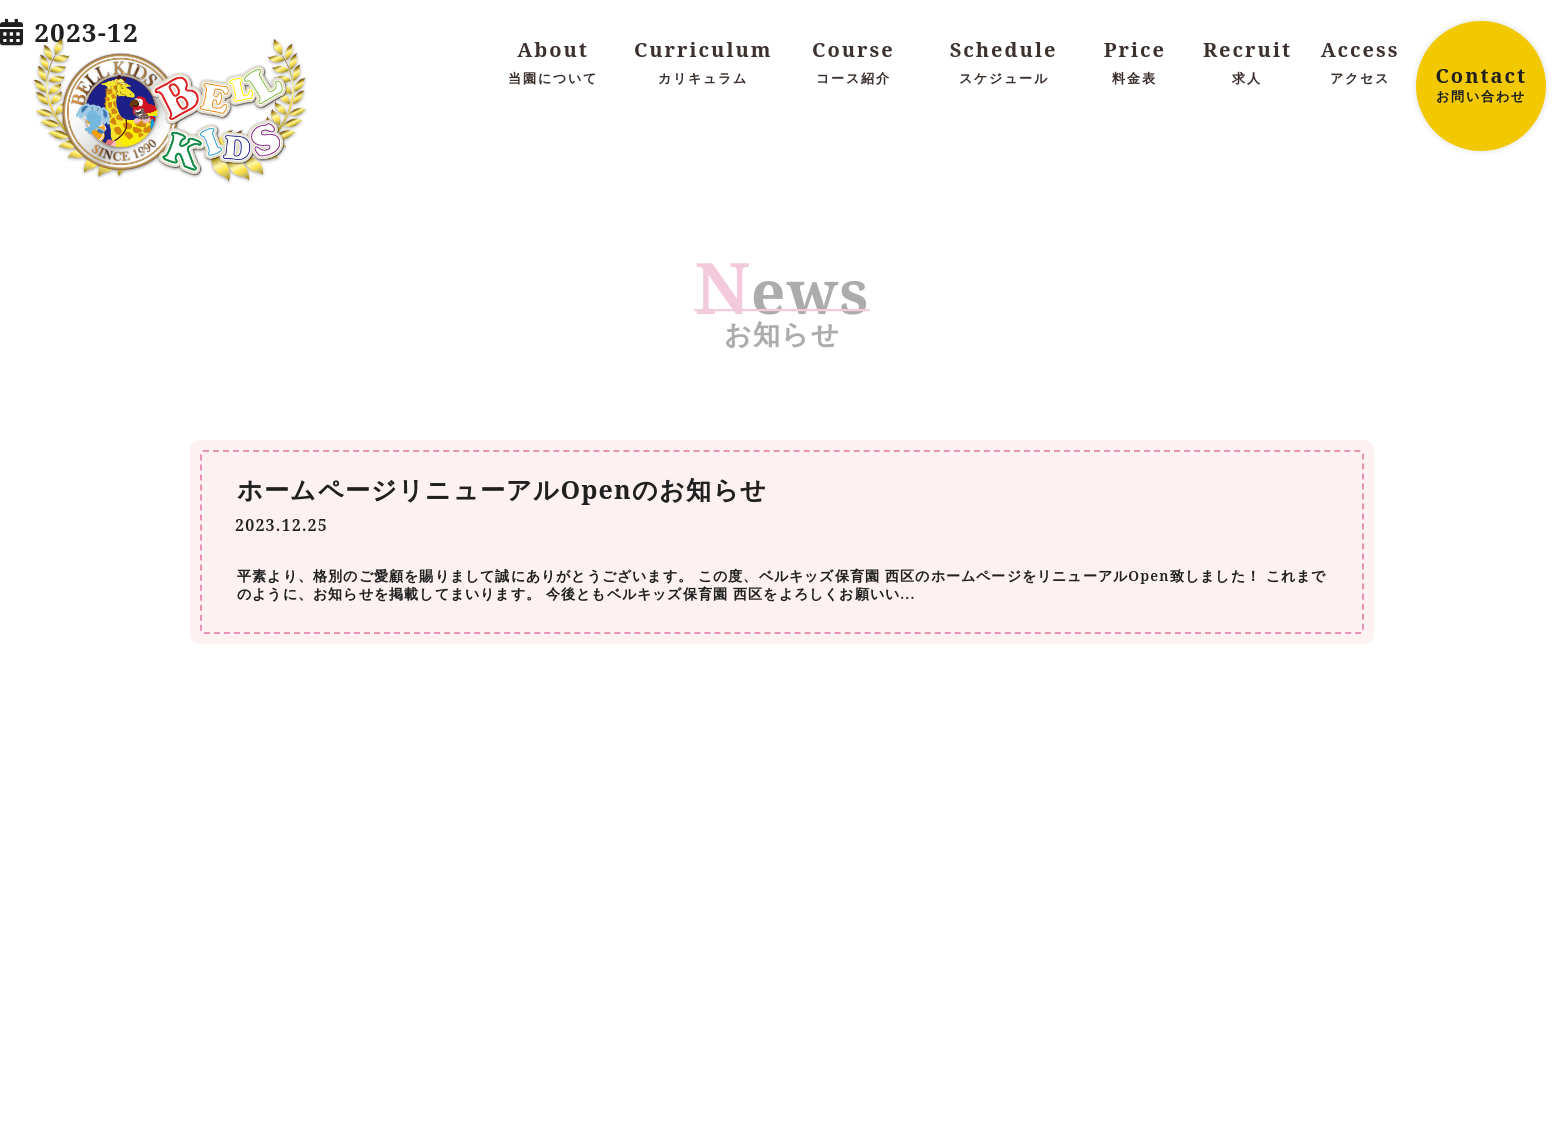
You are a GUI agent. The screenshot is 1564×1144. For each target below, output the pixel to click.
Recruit (1247, 62)
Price (1135, 62)
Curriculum (703, 62)
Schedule (1003, 62)
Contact (1481, 84)
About (553, 62)
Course (853, 62)
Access (1360, 62)
